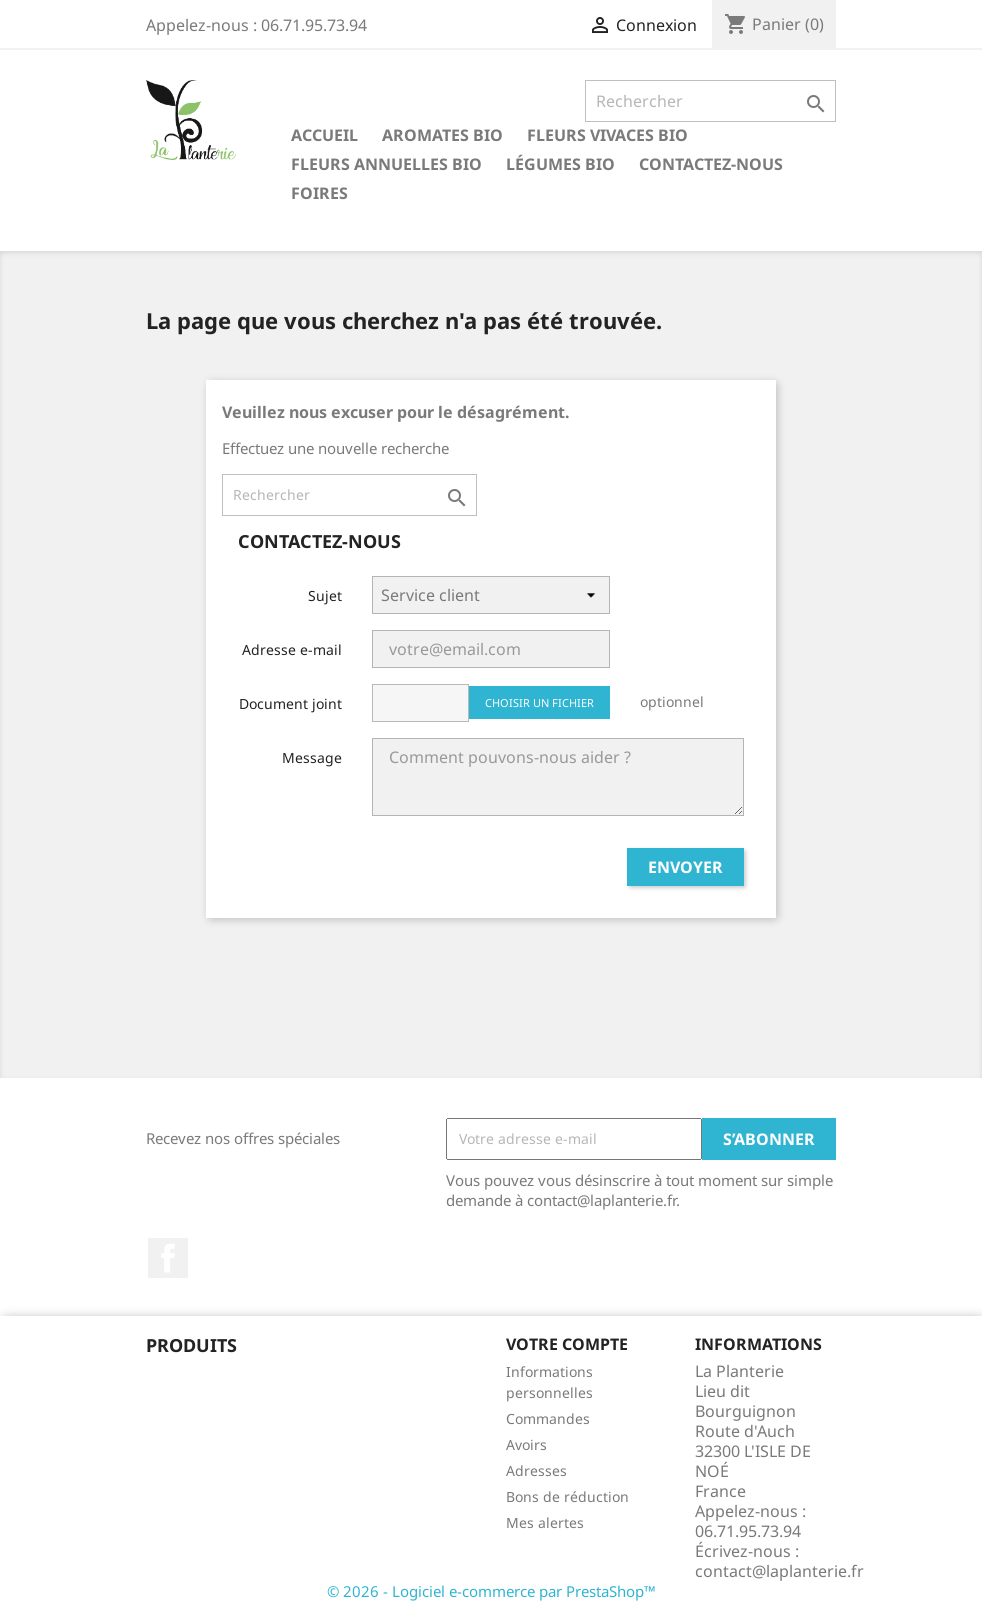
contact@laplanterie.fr (779, 1571)
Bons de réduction (567, 1496)
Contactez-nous (711, 164)
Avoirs (526, 1444)
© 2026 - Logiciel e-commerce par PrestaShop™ (491, 1591)
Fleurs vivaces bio (607, 135)
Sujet (325, 595)
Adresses (536, 1470)
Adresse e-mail (292, 649)
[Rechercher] (710, 101)
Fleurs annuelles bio (386, 164)
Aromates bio (442, 135)
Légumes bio (560, 164)
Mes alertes (545, 1522)
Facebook (168, 1258)
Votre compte (567, 1344)
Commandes (548, 1418)
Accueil (324, 135)
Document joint (290, 703)
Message (312, 757)
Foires (319, 193)
